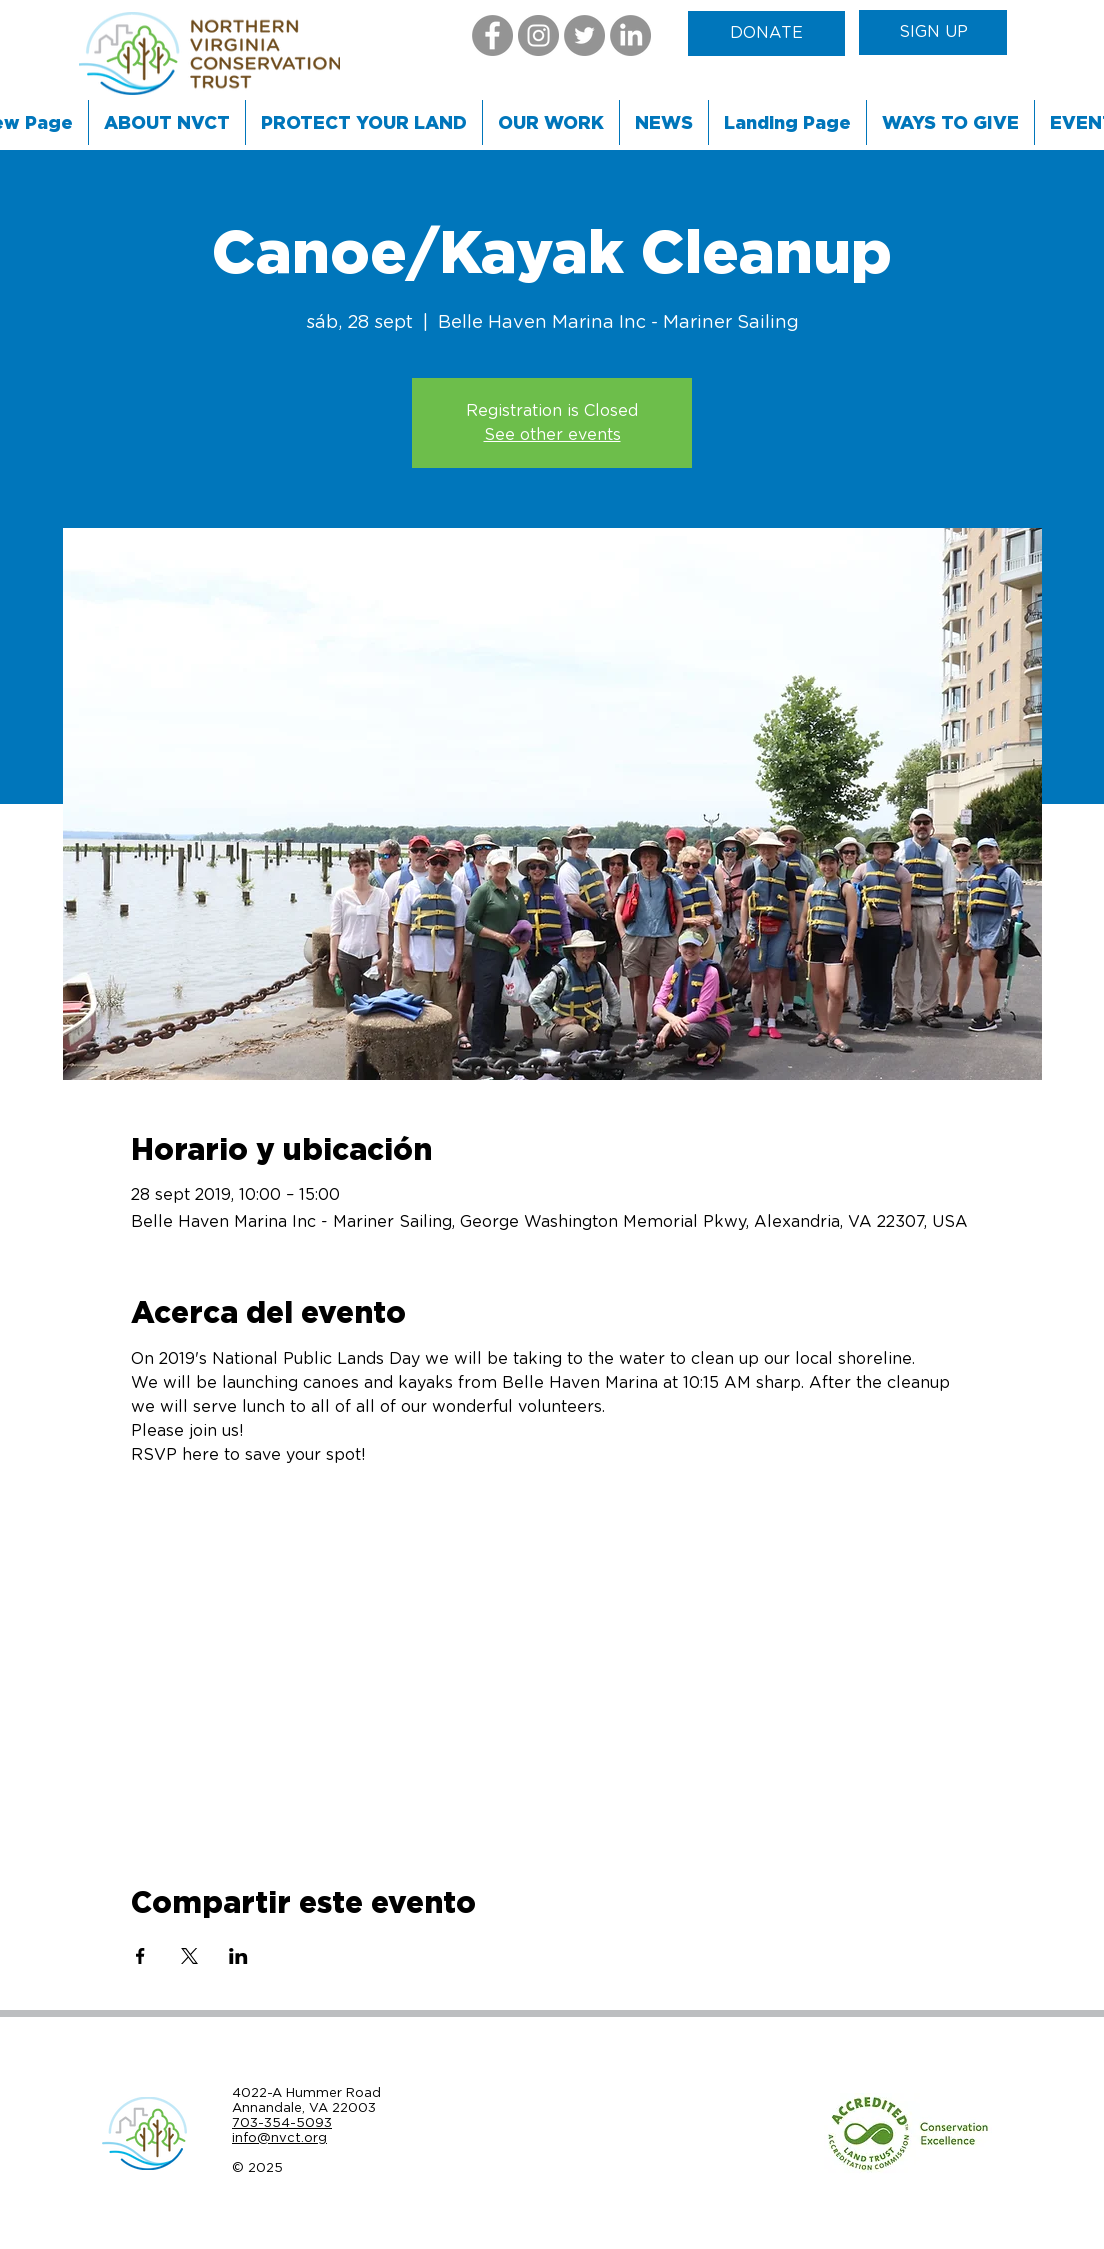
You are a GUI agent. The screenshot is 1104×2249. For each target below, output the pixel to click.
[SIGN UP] (933, 32)
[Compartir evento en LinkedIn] (238, 1956)
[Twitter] (584, 35)
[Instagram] (538, 35)
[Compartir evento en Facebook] (140, 1956)
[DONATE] (766, 33)
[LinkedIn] (630, 35)
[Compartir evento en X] (189, 1956)
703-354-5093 (282, 2122)
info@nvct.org (279, 2137)
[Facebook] (492, 35)
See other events (552, 435)
